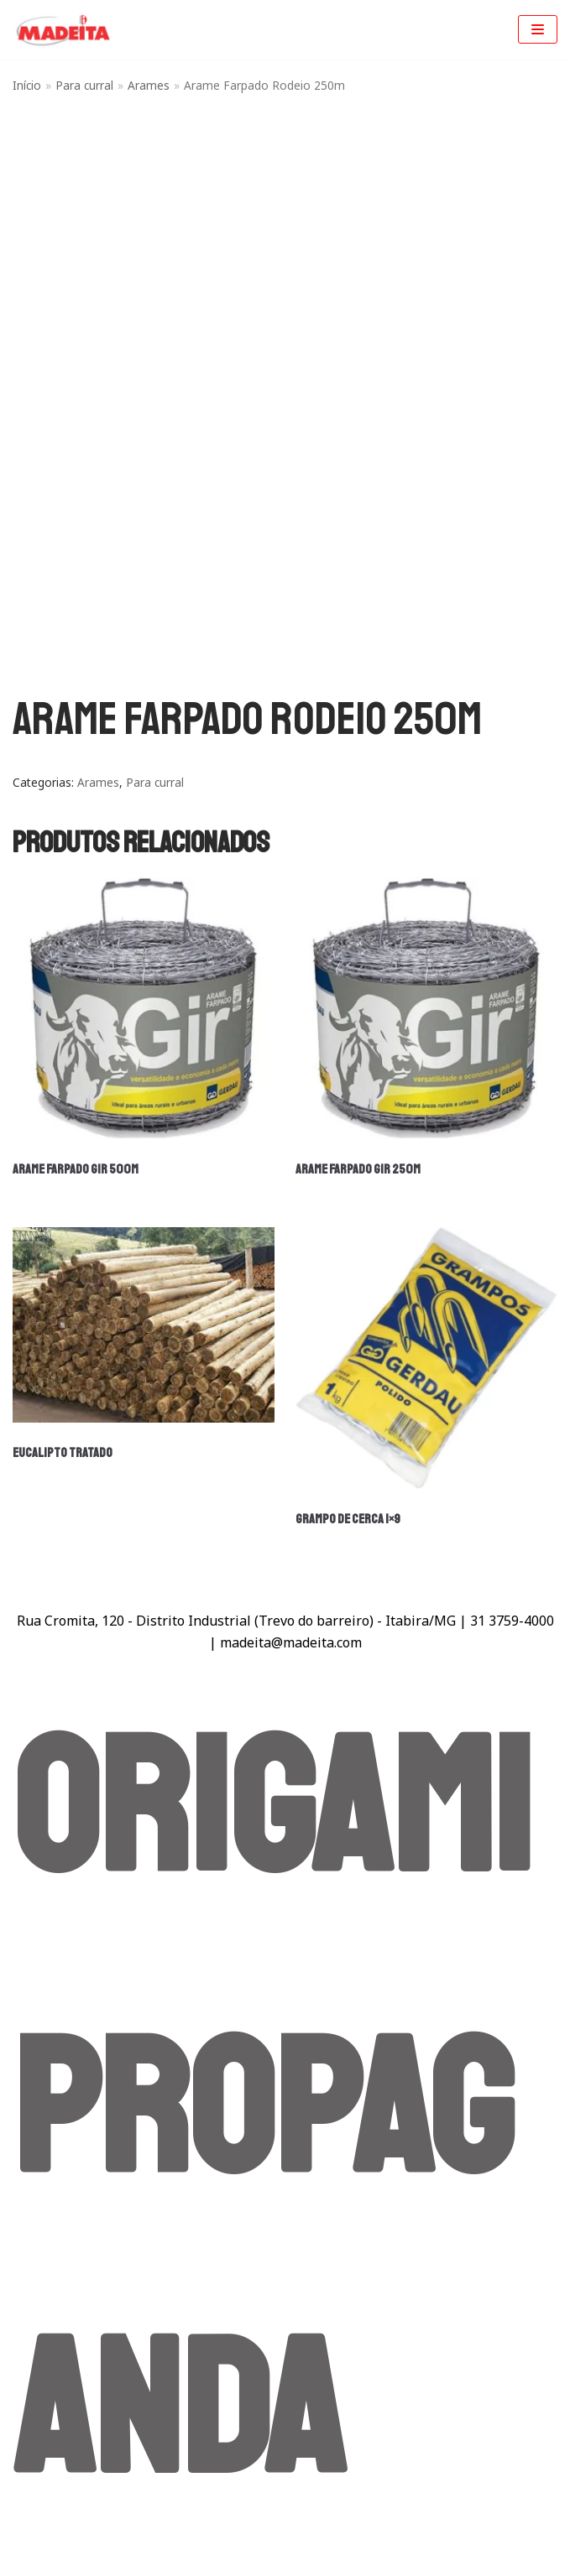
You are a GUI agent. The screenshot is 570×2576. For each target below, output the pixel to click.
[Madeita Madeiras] (63, 30)
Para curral (84, 85)
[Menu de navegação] (537, 29)
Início (27, 85)
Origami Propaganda (272, 2111)
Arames (149, 85)
